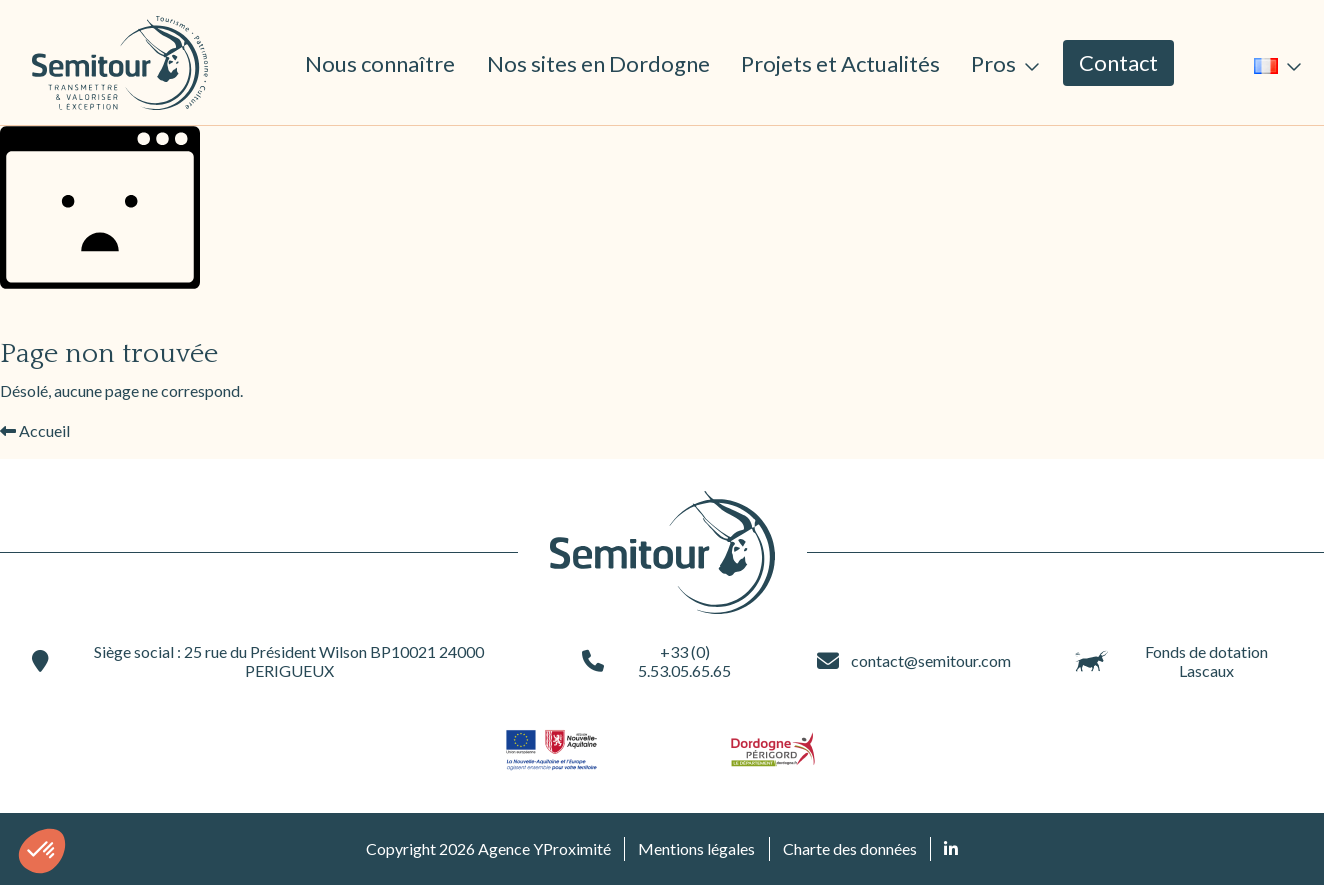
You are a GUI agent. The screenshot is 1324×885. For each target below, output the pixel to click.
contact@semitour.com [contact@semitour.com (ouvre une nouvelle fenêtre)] (914, 661)
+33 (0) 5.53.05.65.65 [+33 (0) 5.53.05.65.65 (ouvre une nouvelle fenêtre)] (656, 661)
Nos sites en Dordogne (598, 63)
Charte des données (850, 848)
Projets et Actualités (840, 63)
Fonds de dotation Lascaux (1171, 661)
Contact (1118, 62)
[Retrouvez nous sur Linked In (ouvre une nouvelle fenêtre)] (951, 849)
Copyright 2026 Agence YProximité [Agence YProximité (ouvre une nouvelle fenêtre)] (488, 848)
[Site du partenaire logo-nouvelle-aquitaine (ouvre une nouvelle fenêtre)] (551, 749)
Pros (995, 63)
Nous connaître (380, 63)
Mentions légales (696, 848)
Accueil (35, 430)
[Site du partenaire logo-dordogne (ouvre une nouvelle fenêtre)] (772, 749)
